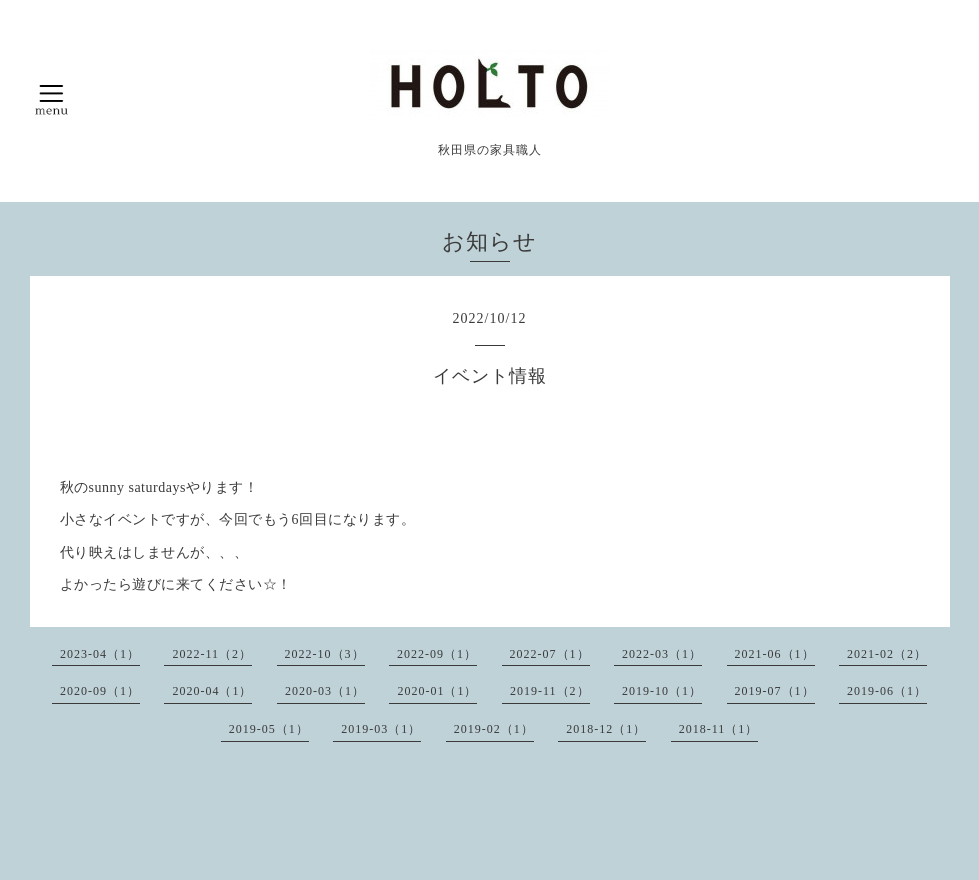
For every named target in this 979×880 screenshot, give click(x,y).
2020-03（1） (325, 691)
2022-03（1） (662, 654)
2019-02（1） (494, 729)
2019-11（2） (550, 691)
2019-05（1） (269, 729)
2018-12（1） (606, 729)
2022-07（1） (550, 654)
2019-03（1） (381, 729)
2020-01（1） (437, 691)
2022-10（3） (325, 654)
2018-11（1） (719, 729)
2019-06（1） (887, 691)
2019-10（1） (662, 691)
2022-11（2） (212, 654)
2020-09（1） (100, 691)
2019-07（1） (775, 691)
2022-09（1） (437, 654)
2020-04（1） (212, 691)
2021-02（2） (887, 654)
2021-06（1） (775, 654)
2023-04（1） (100, 654)
